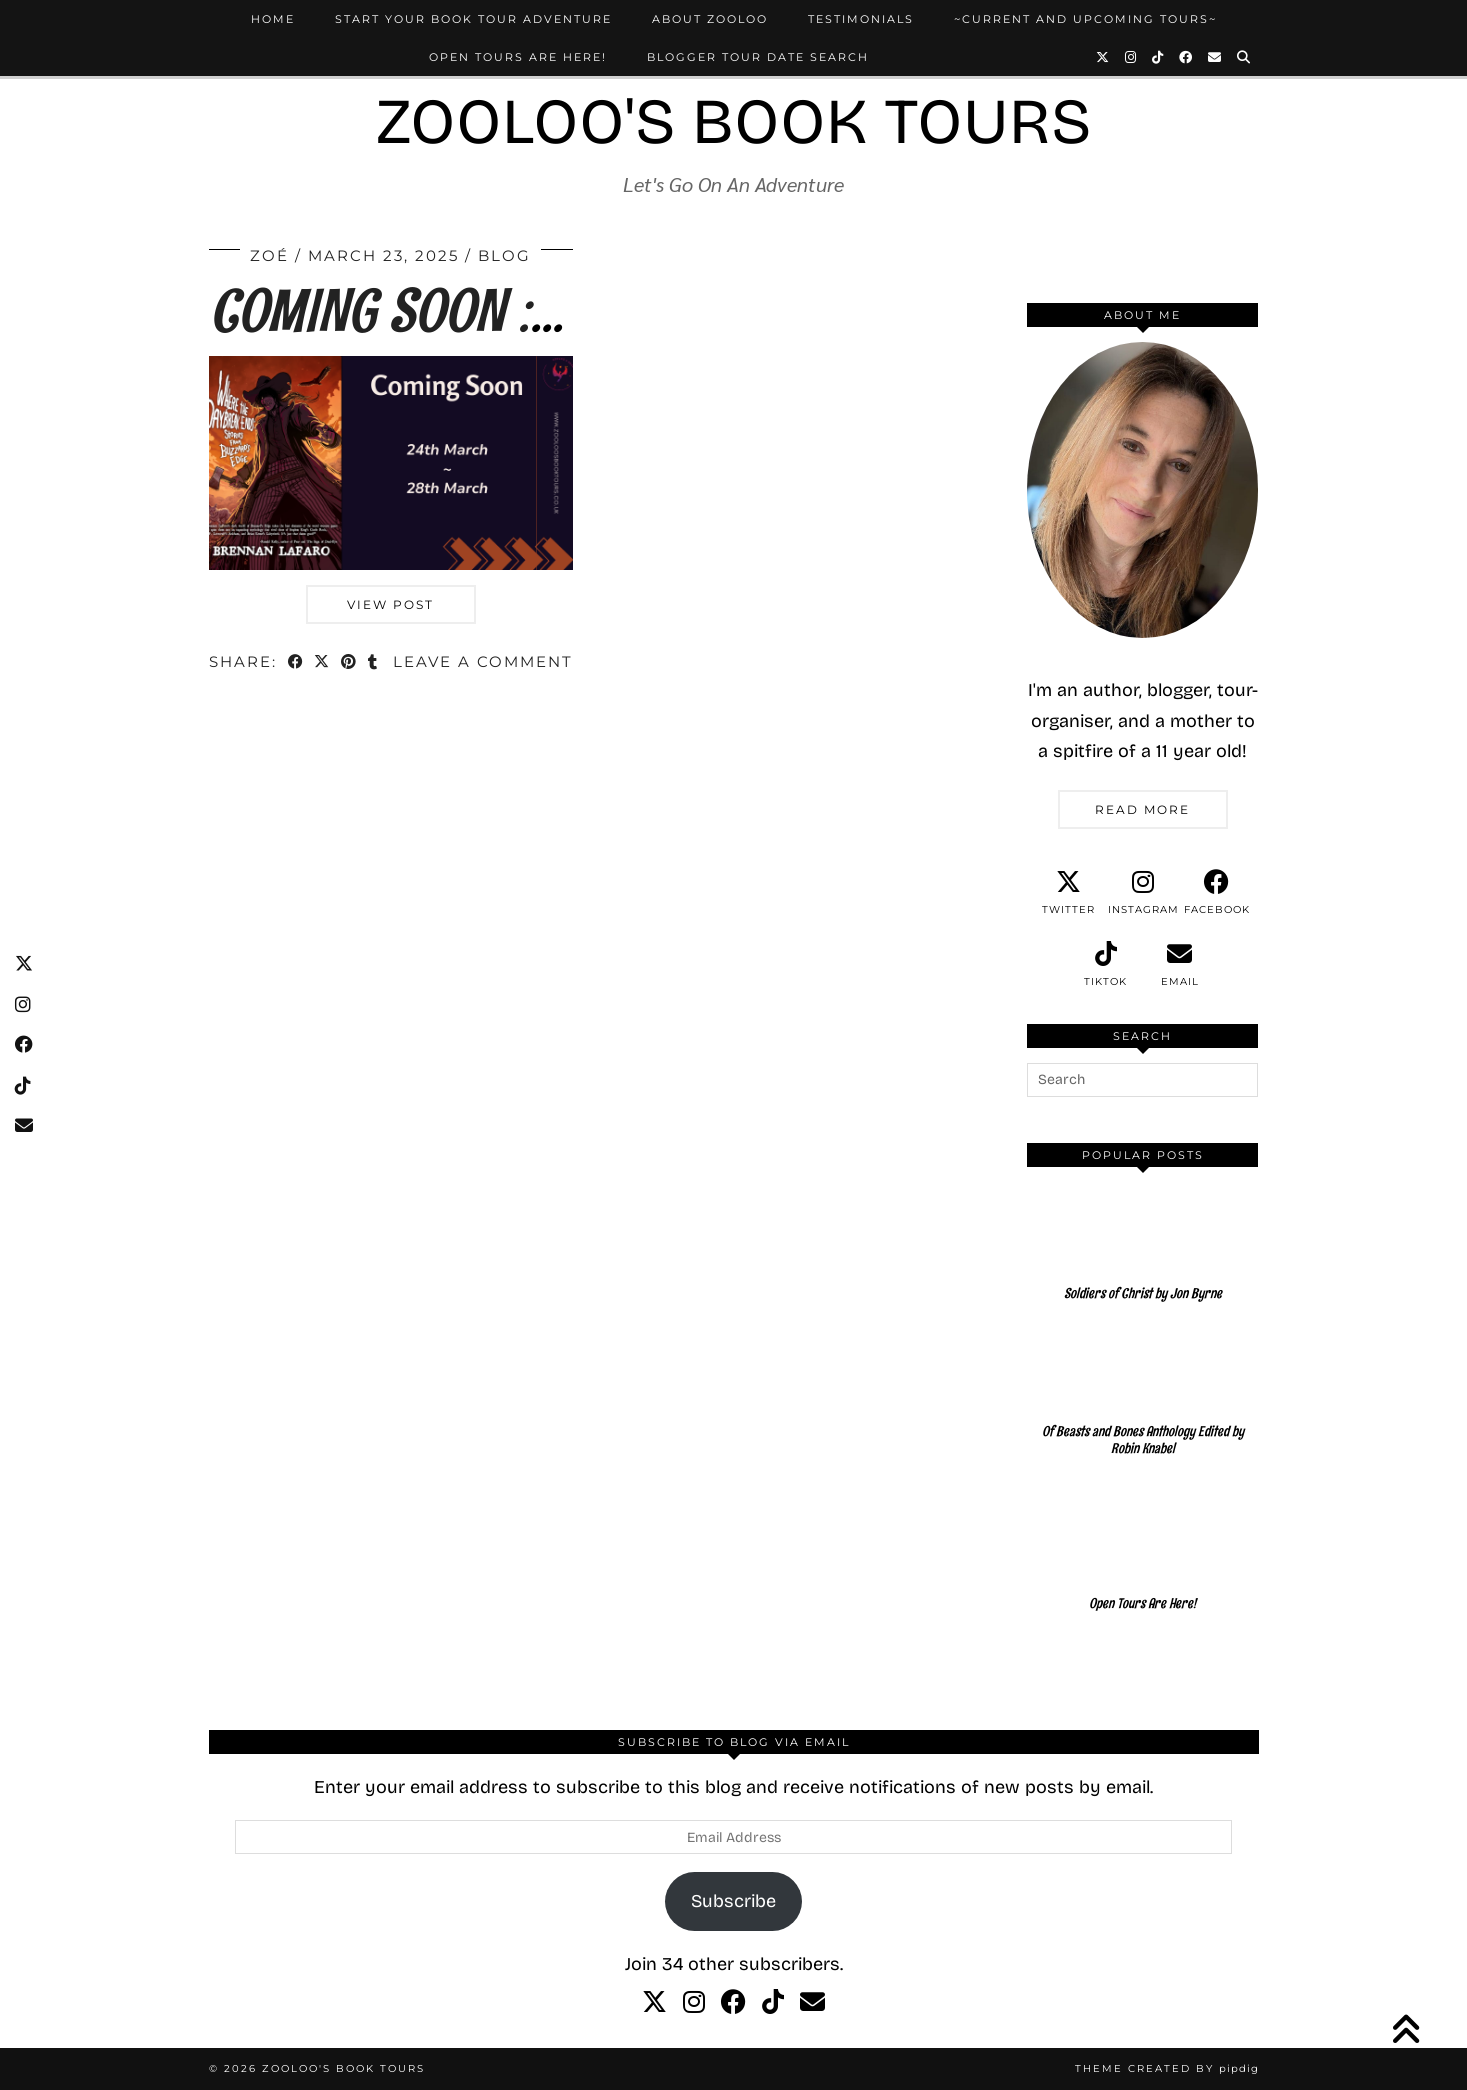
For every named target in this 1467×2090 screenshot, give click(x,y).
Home (273, 19)
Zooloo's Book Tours (734, 121)
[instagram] (1143, 893)
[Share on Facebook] (296, 663)
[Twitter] (1103, 57)
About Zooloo (710, 19)
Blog (504, 255)
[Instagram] (1131, 57)
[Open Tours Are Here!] (1143, 1562)
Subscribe (733, 1901)
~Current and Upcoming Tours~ (1085, 19)
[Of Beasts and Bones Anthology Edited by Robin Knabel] (1143, 1407)
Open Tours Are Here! (518, 57)
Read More (1142, 809)
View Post (390, 604)
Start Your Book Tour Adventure (473, 19)
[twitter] (1069, 893)
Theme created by (1167, 2068)
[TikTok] (1158, 57)
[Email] (1215, 57)
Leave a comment (483, 661)
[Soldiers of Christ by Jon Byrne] (1143, 1252)
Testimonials (861, 19)
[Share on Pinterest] (350, 663)
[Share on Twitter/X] (323, 663)
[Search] (1244, 57)
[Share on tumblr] (374, 663)
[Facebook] (1186, 57)
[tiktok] (1106, 965)
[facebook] (1217, 893)
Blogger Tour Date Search (758, 57)
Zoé (269, 255)
